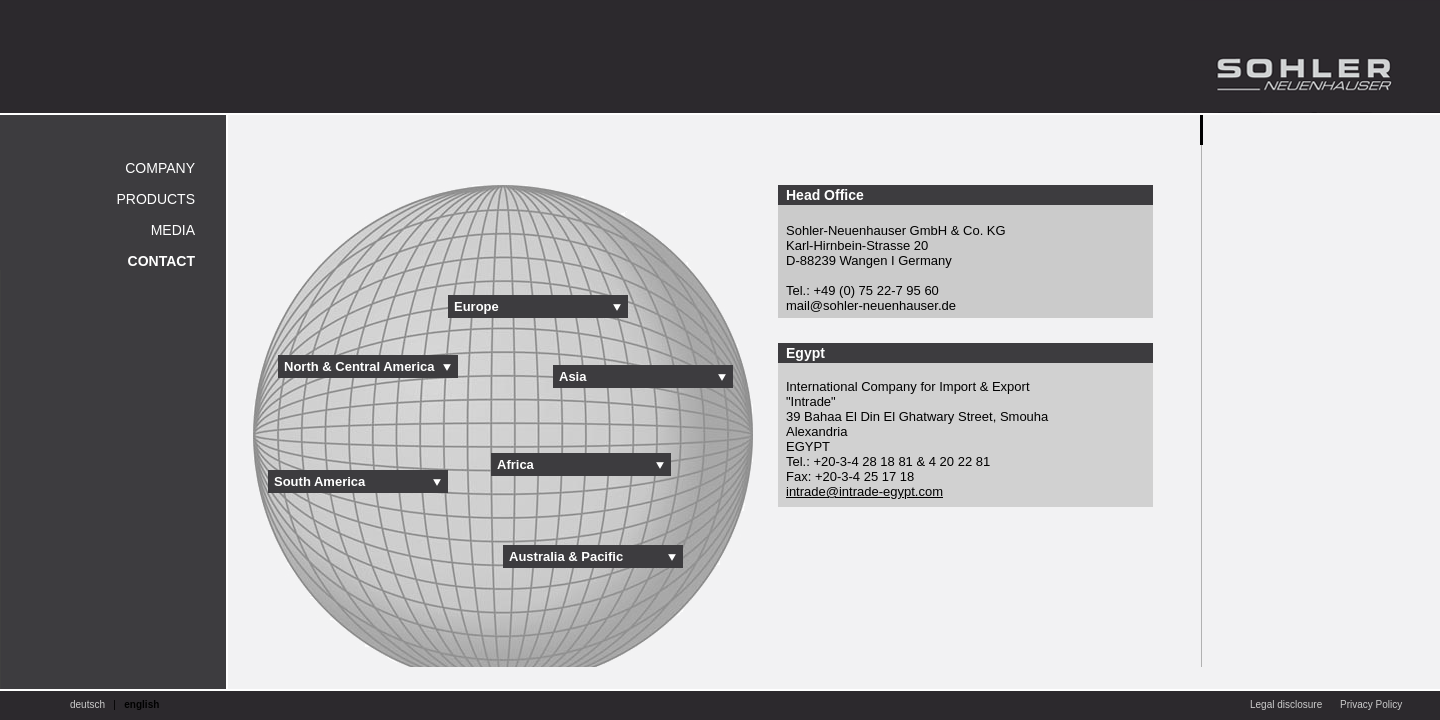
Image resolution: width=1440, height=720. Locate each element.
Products (155, 199)
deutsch (87, 704)
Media (173, 230)
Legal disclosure (1286, 704)
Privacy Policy (1371, 704)
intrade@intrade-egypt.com (864, 491)
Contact (161, 261)
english (141, 704)
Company (160, 168)
